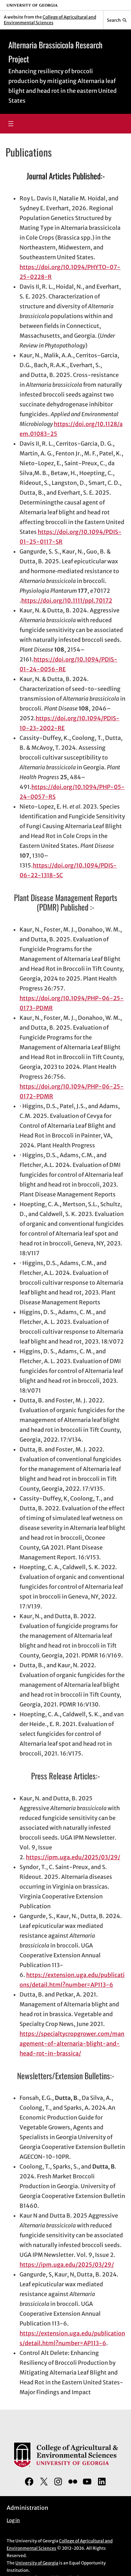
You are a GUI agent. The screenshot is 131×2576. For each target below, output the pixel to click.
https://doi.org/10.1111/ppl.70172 (66, 600)
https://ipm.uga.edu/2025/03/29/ (73, 1857)
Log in (13, 2520)
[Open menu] (11, 123)
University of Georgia (36, 2562)
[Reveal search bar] (117, 20)
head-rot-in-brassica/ (50, 2053)
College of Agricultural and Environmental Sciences (50, 19)
